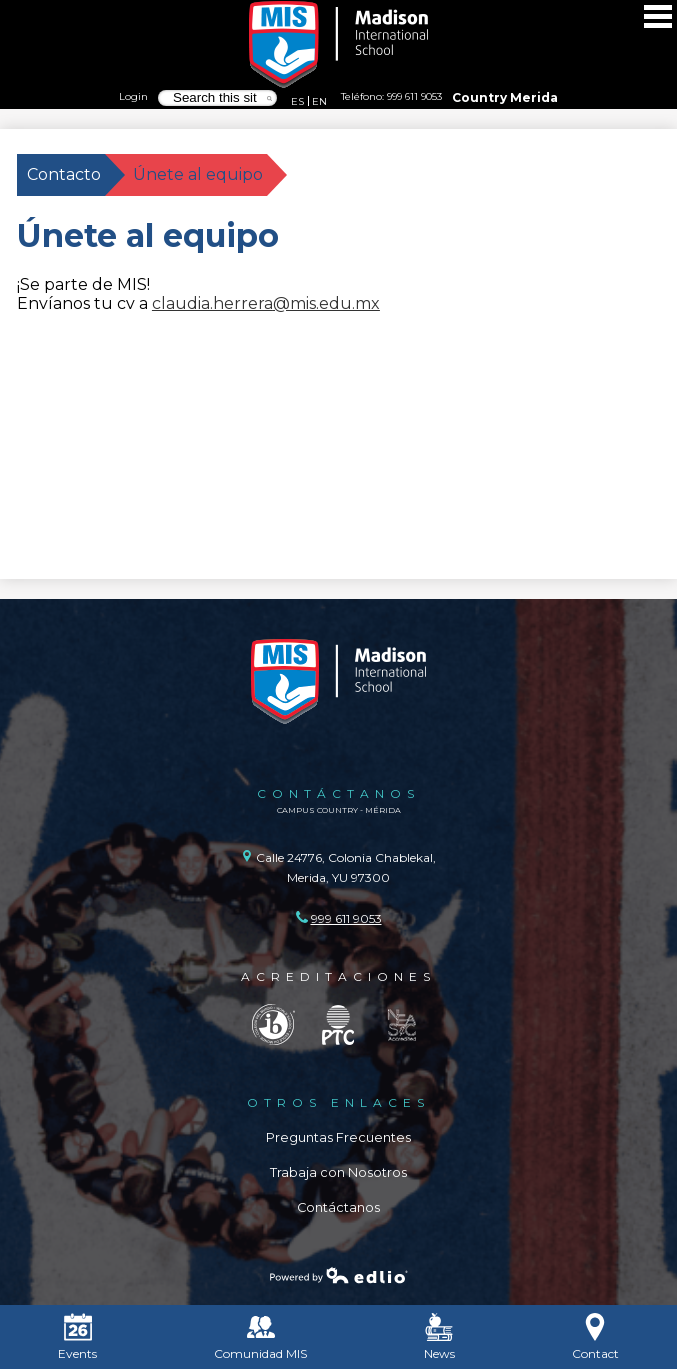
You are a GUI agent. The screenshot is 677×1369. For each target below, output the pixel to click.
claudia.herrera (212, 303)
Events (77, 1337)
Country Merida (505, 97)
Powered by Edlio (339, 1275)
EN (319, 101)
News (439, 1337)
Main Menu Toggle (658, 16)
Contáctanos (338, 1207)
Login (133, 96)
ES (297, 101)
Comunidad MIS (260, 1337)
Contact (595, 1337)
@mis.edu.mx (326, 303)
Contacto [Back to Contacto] (64, 174)
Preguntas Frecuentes (338, 1137)
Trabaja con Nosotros (338, 1172)
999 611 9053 (414, 96)
